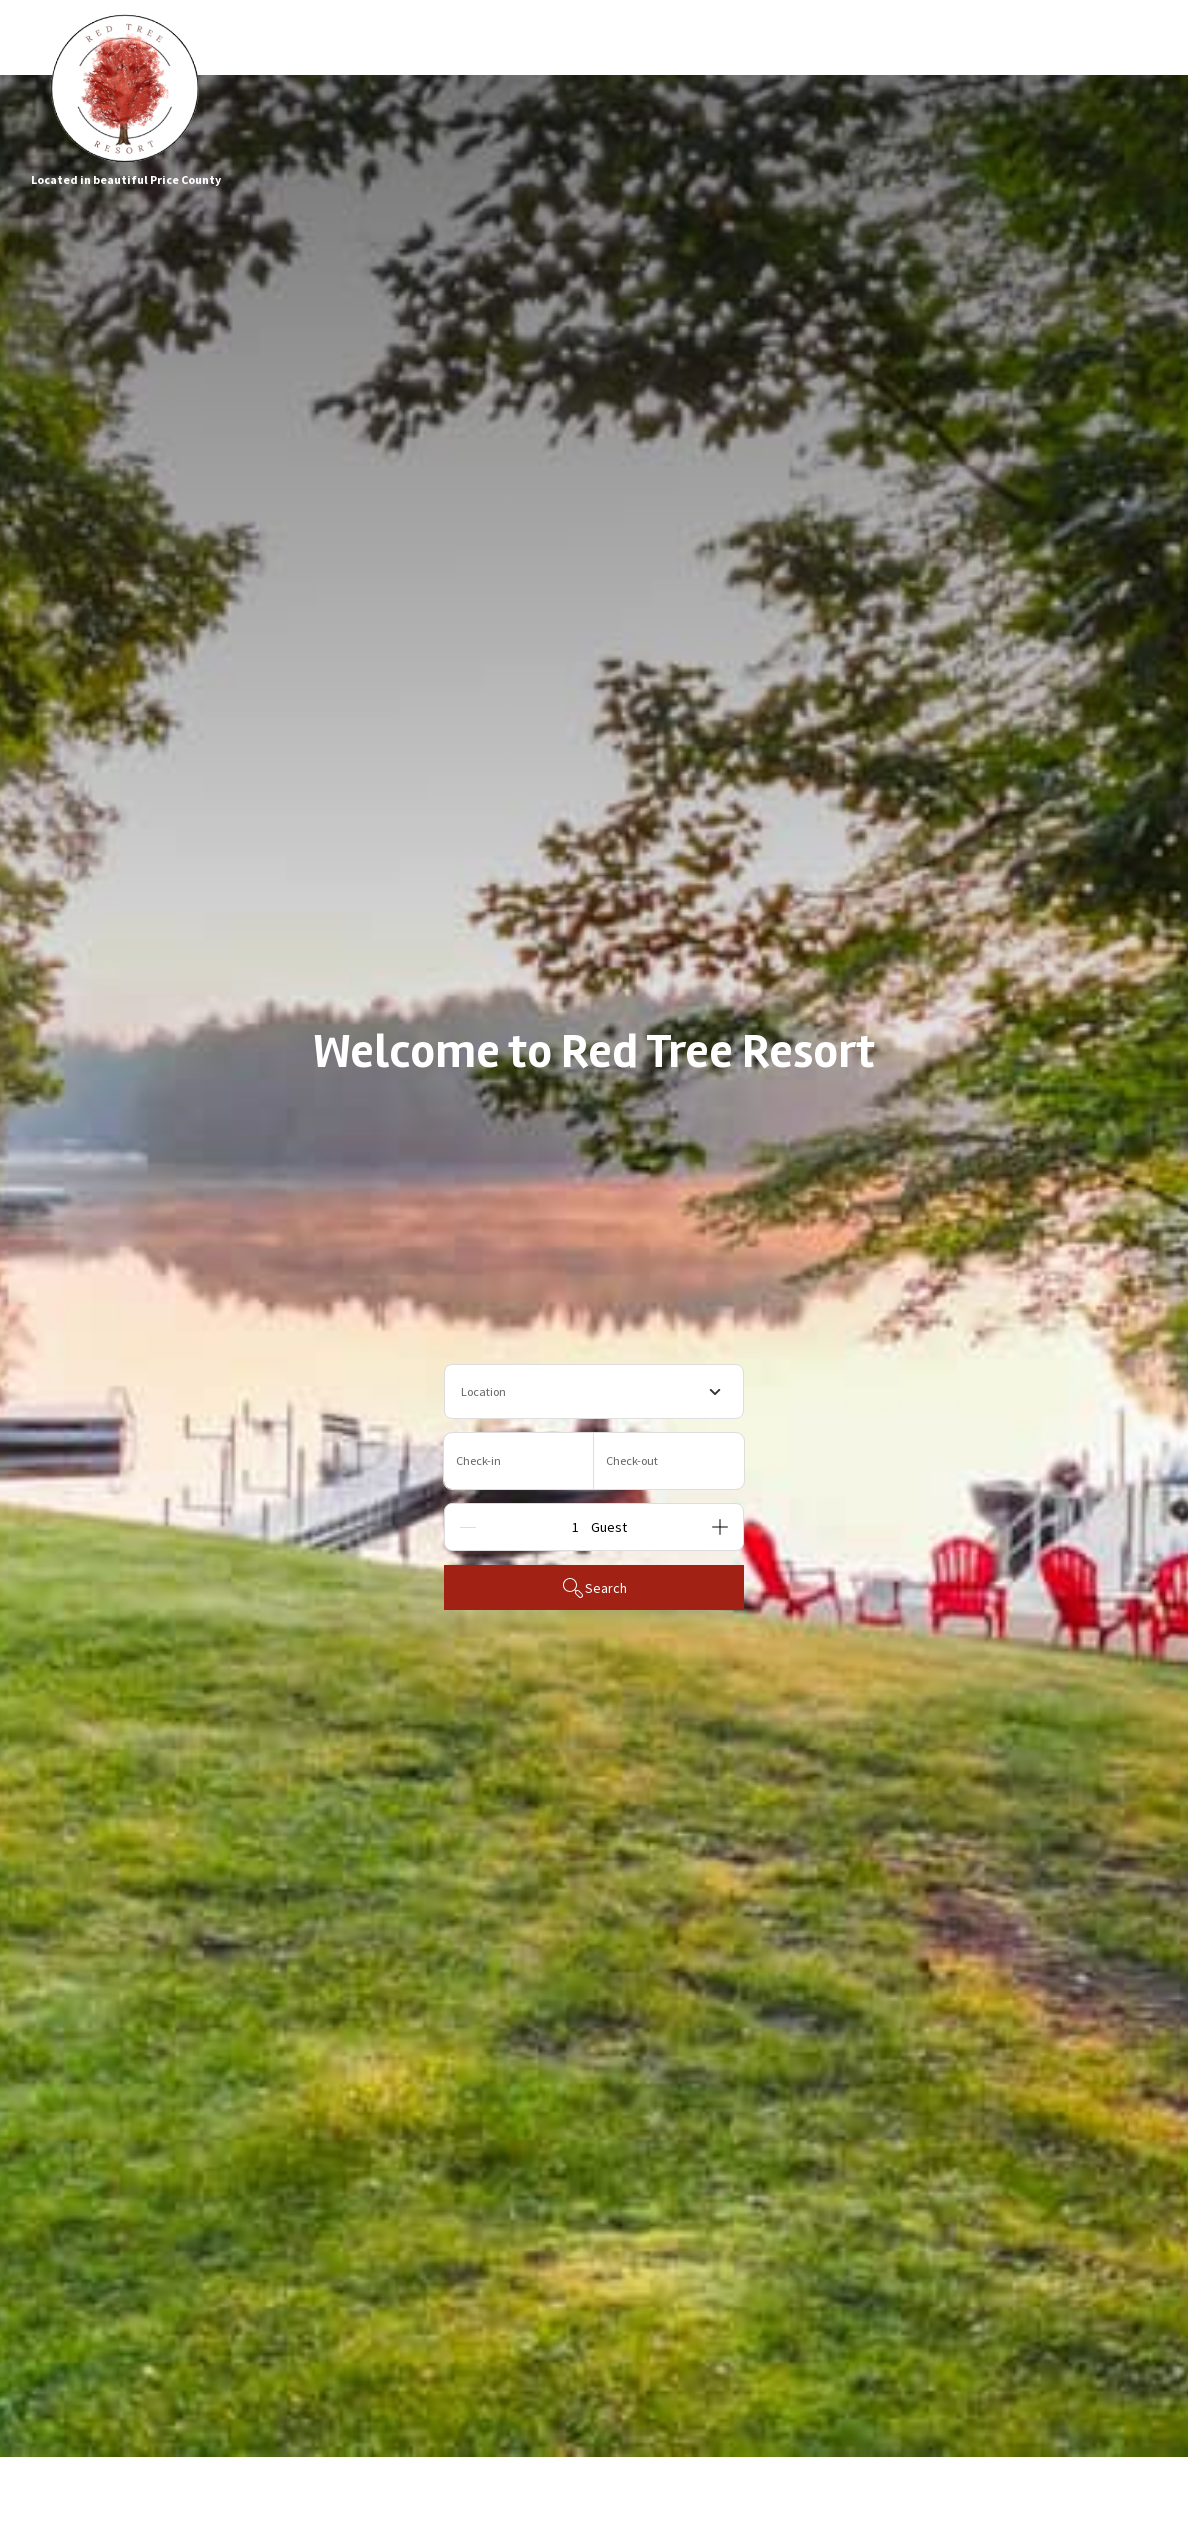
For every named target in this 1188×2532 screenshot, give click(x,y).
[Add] (720, 1527)
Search (594, 1588)
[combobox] (594, 1391)
